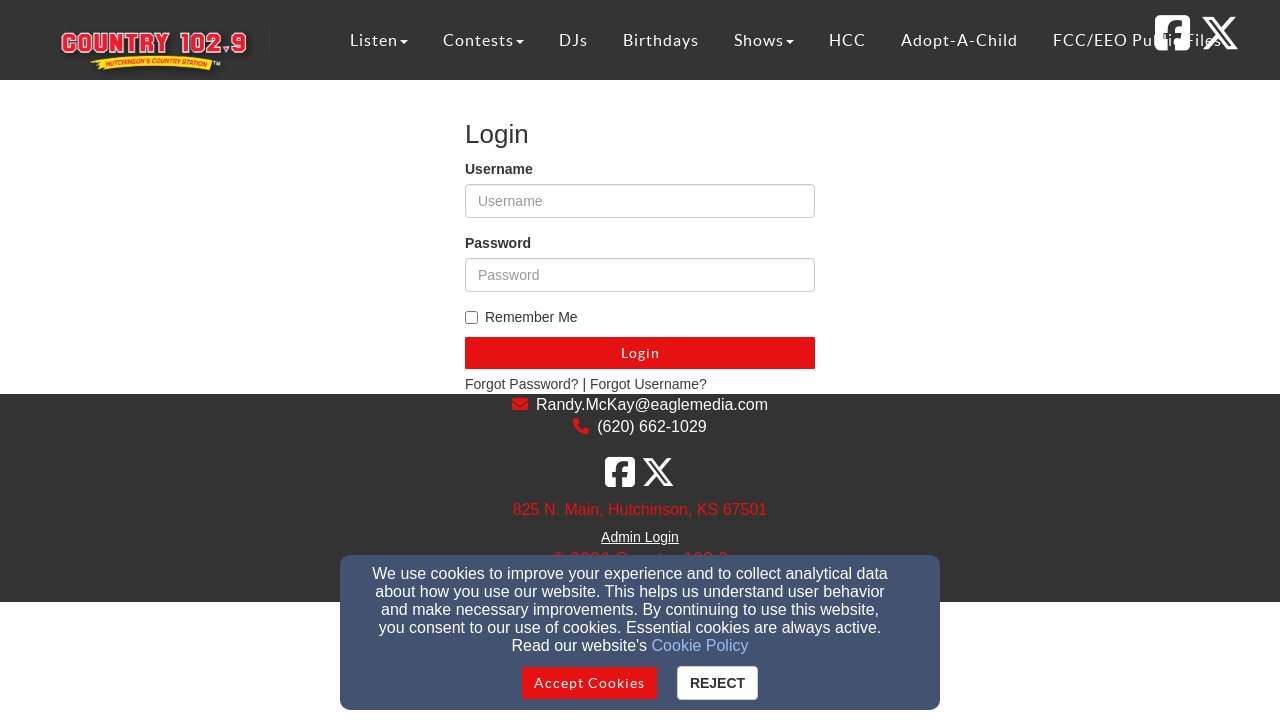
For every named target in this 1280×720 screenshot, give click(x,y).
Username (499, 169)
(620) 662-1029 (651, 426)
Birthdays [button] (661, 40)
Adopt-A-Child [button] (959, 40)
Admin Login (640, 537)
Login (640, 353)
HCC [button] (847, 40)
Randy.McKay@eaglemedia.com (652, 404)
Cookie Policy (700, 645)
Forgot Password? (522, 384)
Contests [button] (483, 40)
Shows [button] (764, 40)
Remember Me (521, 317)
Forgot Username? (648, 384)
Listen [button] (379, 40)
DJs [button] (573, 40)
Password (498, 243)
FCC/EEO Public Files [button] (1137, 40)
